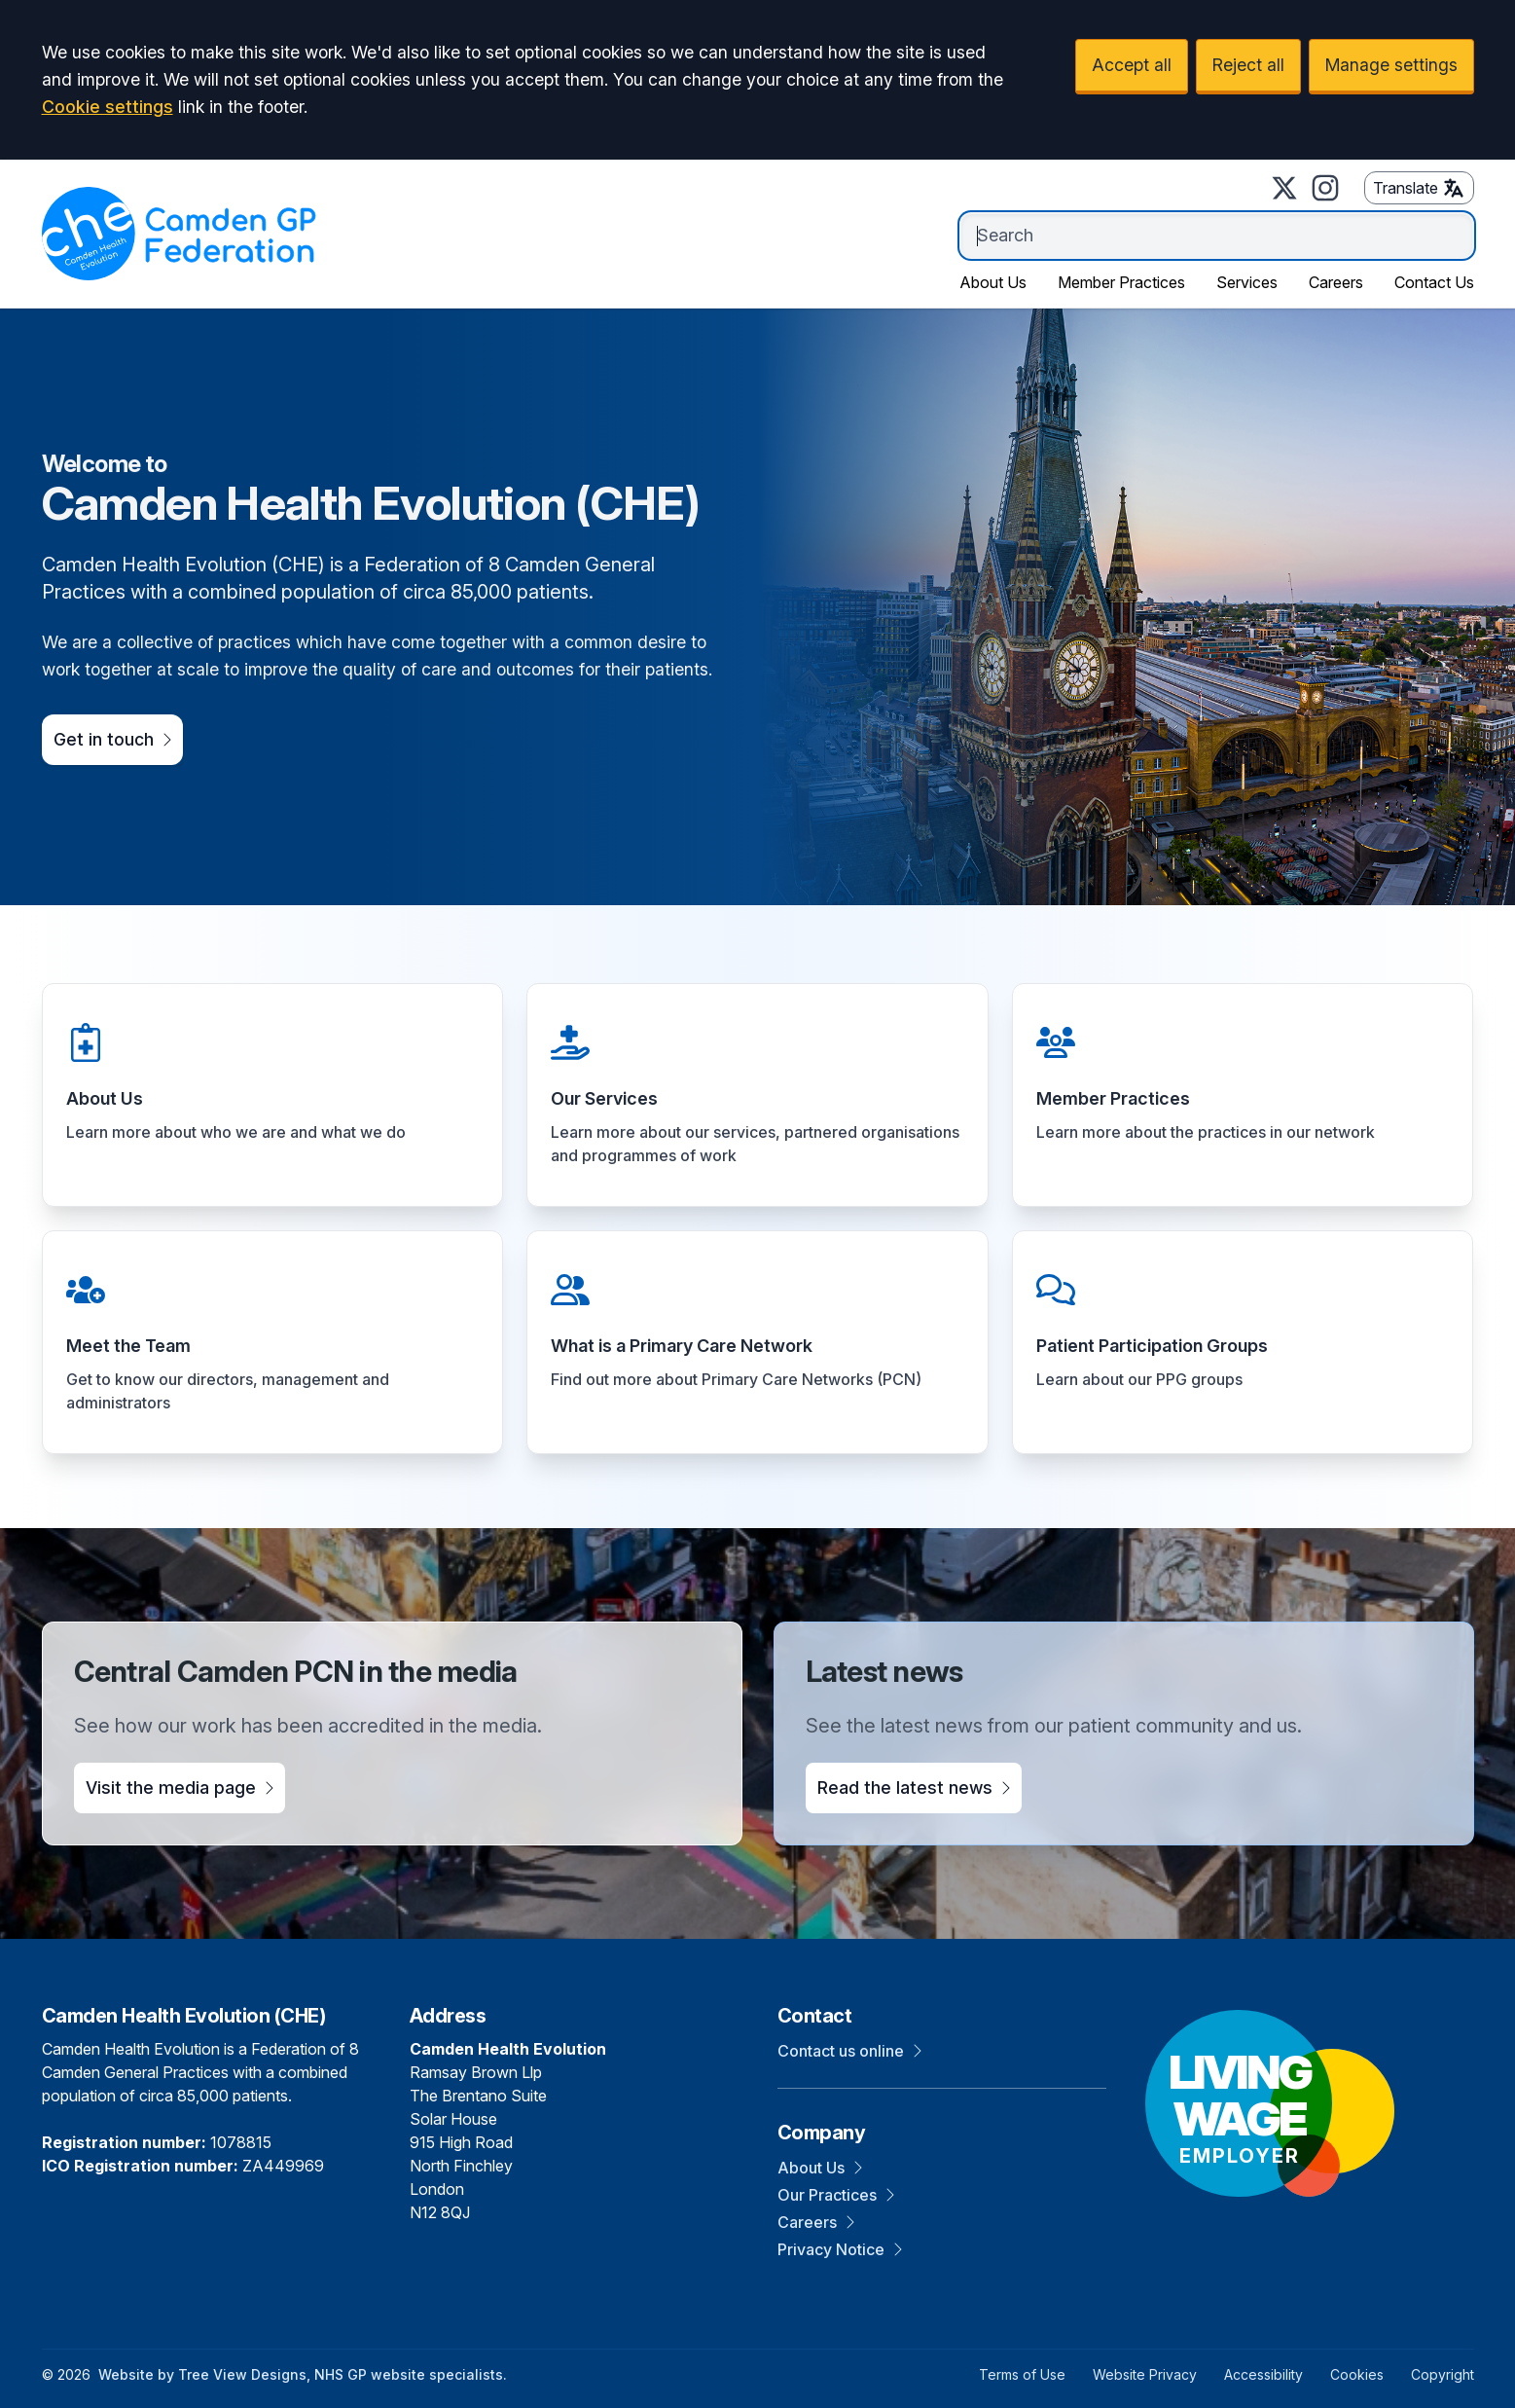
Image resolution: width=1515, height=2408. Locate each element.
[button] (273, 1095)
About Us (993, 282)
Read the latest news (913, 1787)
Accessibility (1263, 2374)
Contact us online (849, 2051)
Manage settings (1391, 65)
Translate (1419, 188)
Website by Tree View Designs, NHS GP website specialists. (302, 2374)
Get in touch (112, 739)
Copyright (1442, 2374)
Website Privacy (1145, 2374)
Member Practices (1121, 282)
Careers (1336, 282)
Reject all (1248, 65)
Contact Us (1434, 282)
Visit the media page (179, 1787)
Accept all (1132, 65)
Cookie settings (107, 106)
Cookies (1357, 2374)
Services (1247, 282)
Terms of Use (1022, 2374)
